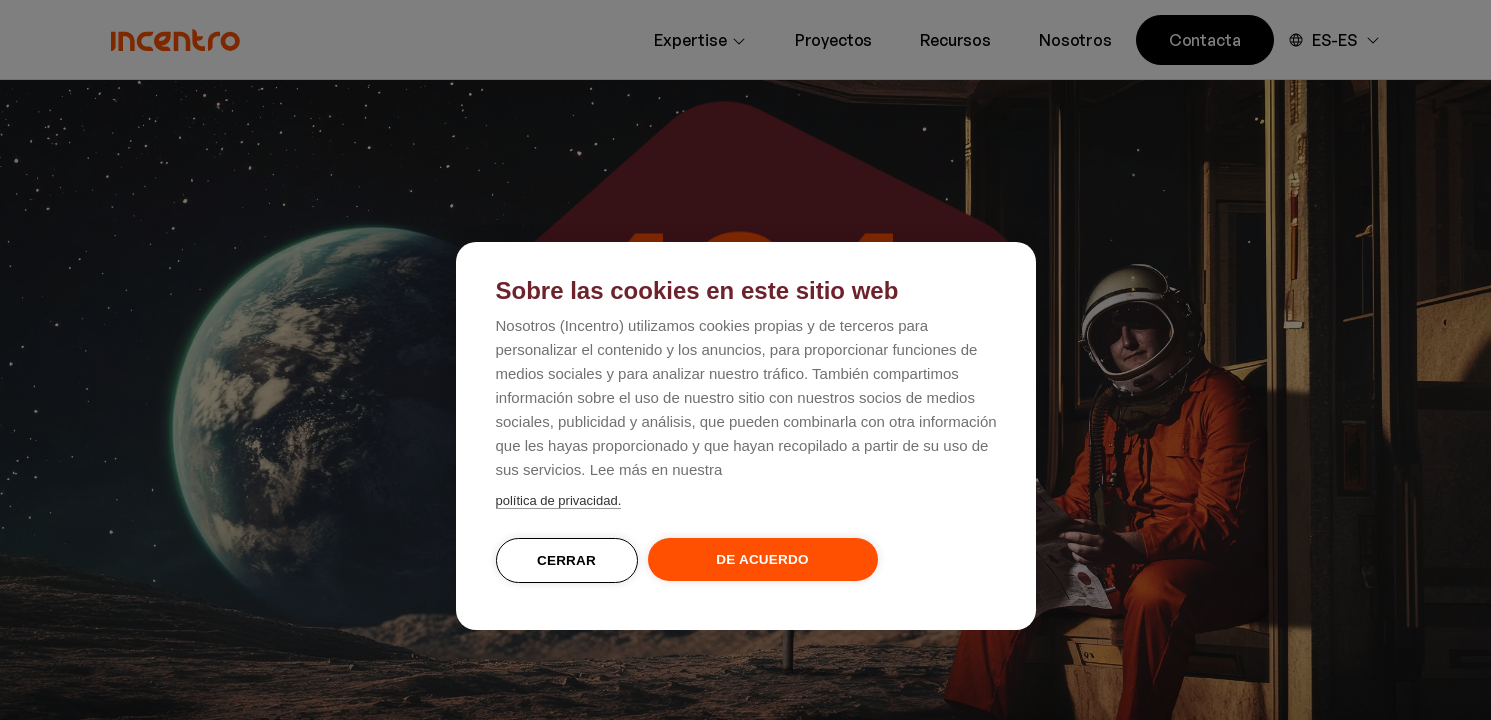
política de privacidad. (559, 500)
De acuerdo (762, 559)
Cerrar (566, 560)
